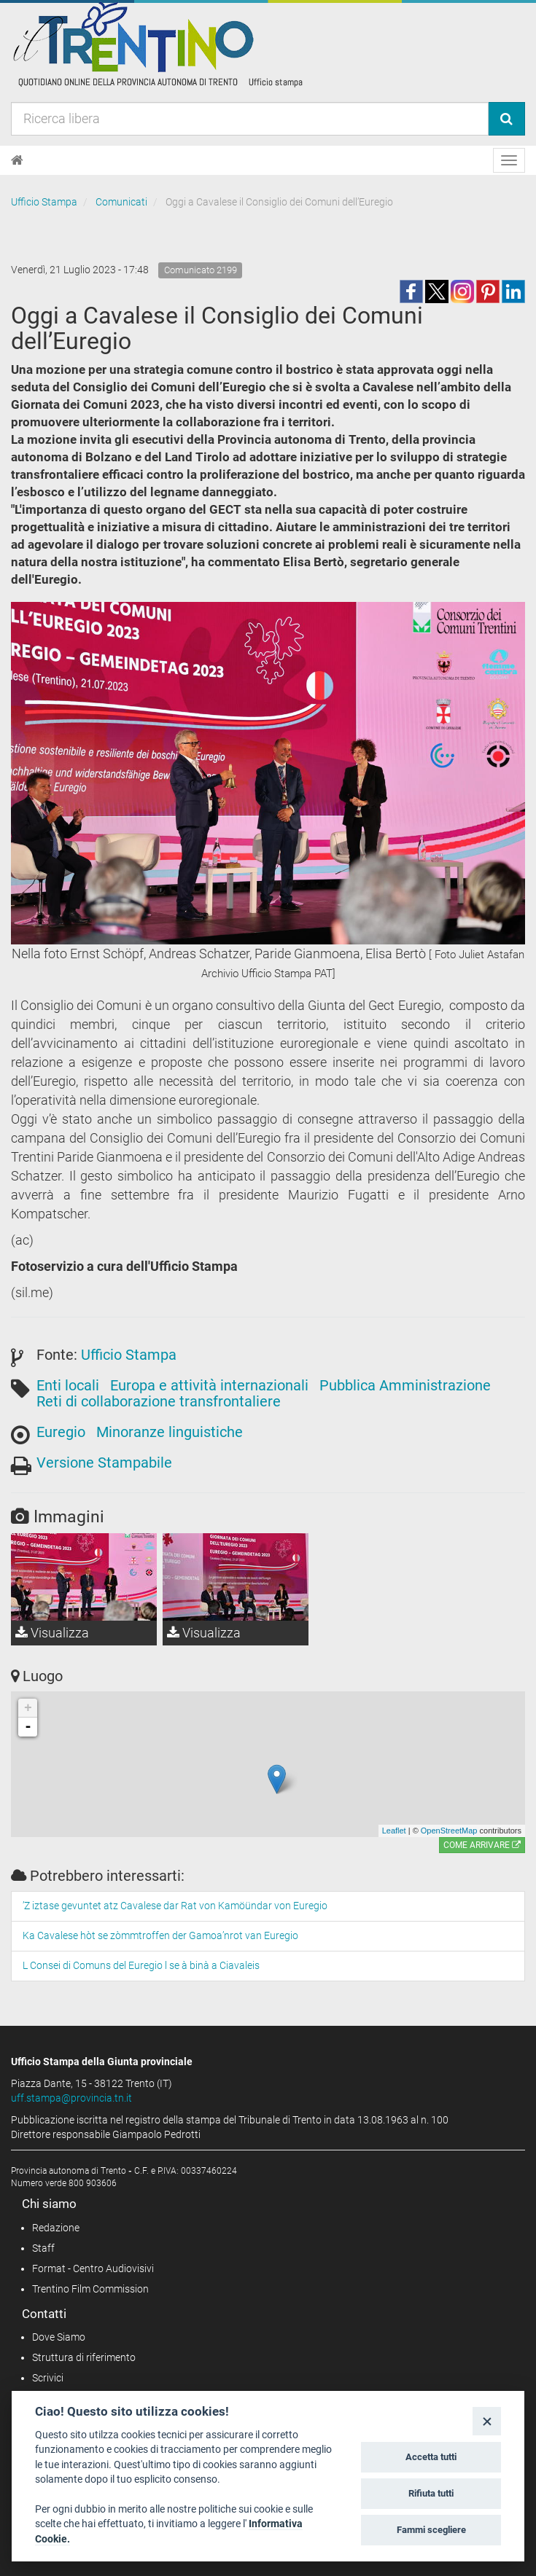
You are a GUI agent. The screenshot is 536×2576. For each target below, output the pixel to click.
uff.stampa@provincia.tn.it (71, 2098)
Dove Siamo (58, 2337)
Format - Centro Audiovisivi (93, 2268)
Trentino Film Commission (90, 2289)
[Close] (487, 2421)
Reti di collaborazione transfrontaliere (158, 1401)
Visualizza (52, 1632)
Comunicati (121, 202)
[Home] (17, 160)
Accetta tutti (431, 2456)
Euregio (60, 1432)
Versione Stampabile (104, 1462)
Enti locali (67, 1385)
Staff (43, 2248)
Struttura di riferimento (84, 2357)
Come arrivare (482, 1845)
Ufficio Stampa (44, 202)
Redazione (55, 2228)
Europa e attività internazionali (209, 1385)
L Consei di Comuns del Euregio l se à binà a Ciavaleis (141, 1965)
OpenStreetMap (449, 1830)
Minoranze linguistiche (169, 1432)
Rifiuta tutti (431, 2493)
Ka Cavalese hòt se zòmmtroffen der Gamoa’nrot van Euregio (160, 1935)
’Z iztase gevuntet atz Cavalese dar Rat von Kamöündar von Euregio (175, 1905)
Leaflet (394, 1830)
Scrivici (47, 2378)
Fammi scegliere (431, 2529)
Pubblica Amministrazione (405, 1385)
